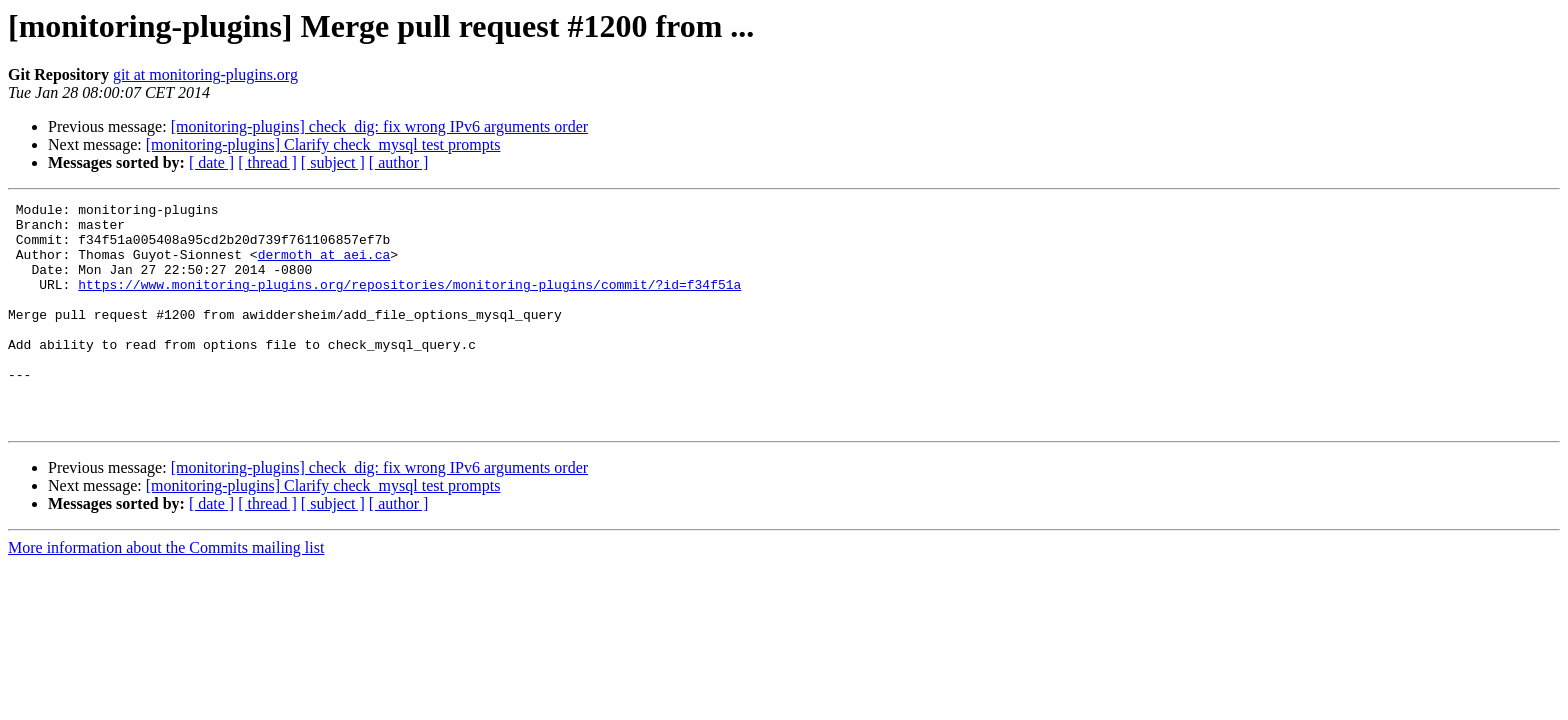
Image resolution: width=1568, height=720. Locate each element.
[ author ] (399, 162)
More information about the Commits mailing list (166, 592)
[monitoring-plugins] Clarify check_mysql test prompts (323, 144)
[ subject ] (333, 162)
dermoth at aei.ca (324, 266)
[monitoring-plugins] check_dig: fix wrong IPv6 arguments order (379, 126)
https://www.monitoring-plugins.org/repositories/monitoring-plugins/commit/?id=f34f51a (409, 302)
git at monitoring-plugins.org (205, 74)
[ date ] (211, 162)
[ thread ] (267, 162)
